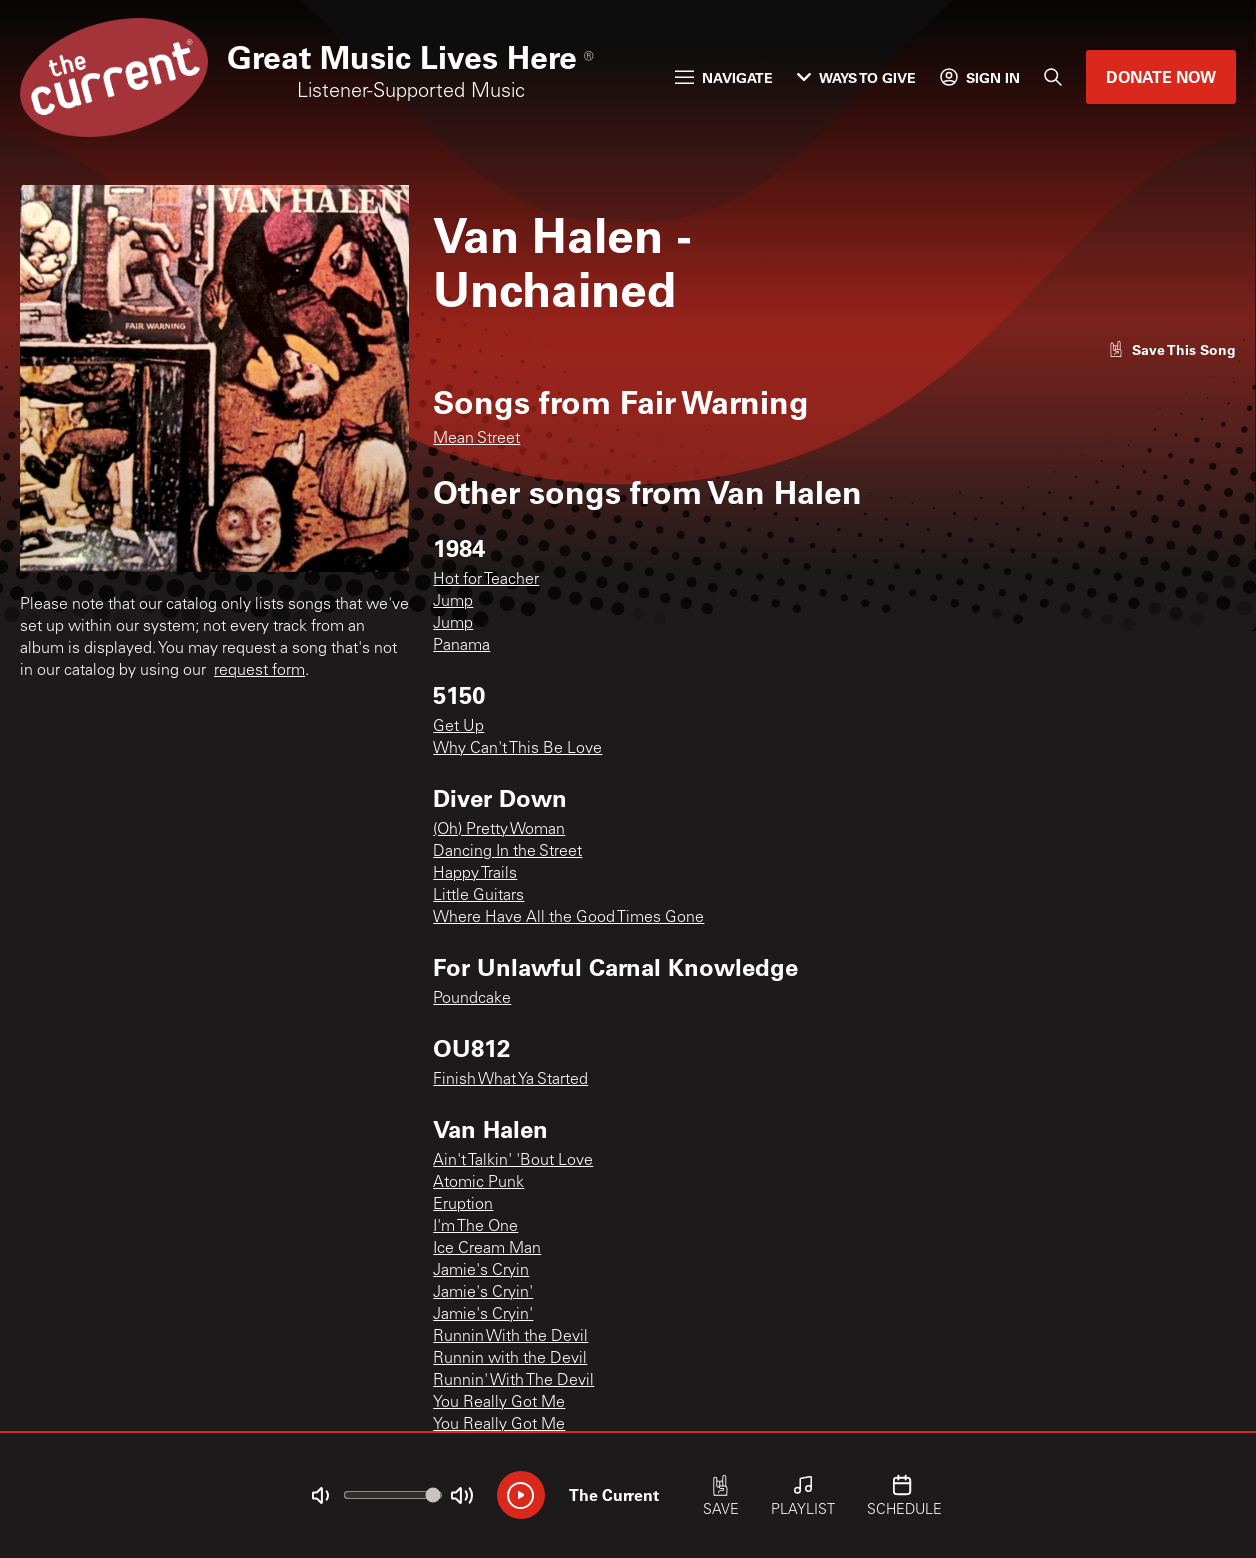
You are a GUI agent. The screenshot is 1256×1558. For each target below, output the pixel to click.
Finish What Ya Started (510, 1080)
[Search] (1053, 77)
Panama (461, 646)
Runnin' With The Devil (513, 1381)
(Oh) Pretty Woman (499, 830)
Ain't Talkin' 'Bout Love (513, 1161)
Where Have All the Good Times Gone (568, 918)
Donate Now (1161, 76)
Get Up (458, 727)
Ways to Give (856, 77)
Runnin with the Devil (510, 1359)
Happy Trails (475, 874)
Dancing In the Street (507, 852)
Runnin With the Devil (510, 1337)
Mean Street (476, 439)
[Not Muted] (320, 1496)
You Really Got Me (499, 1403)
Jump (453, 602)
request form (259, 671)
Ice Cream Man (487, 1249)
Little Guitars (478, 896)
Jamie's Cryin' (483, 1293)
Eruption (463, 1205)
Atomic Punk (478, 1183)
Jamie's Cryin (481, 1271)
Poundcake (472, 999)
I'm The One (475, 1227)
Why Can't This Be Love (517, 749)
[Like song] (1172, 349)
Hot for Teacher (486, 580)
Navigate (724, 77)
